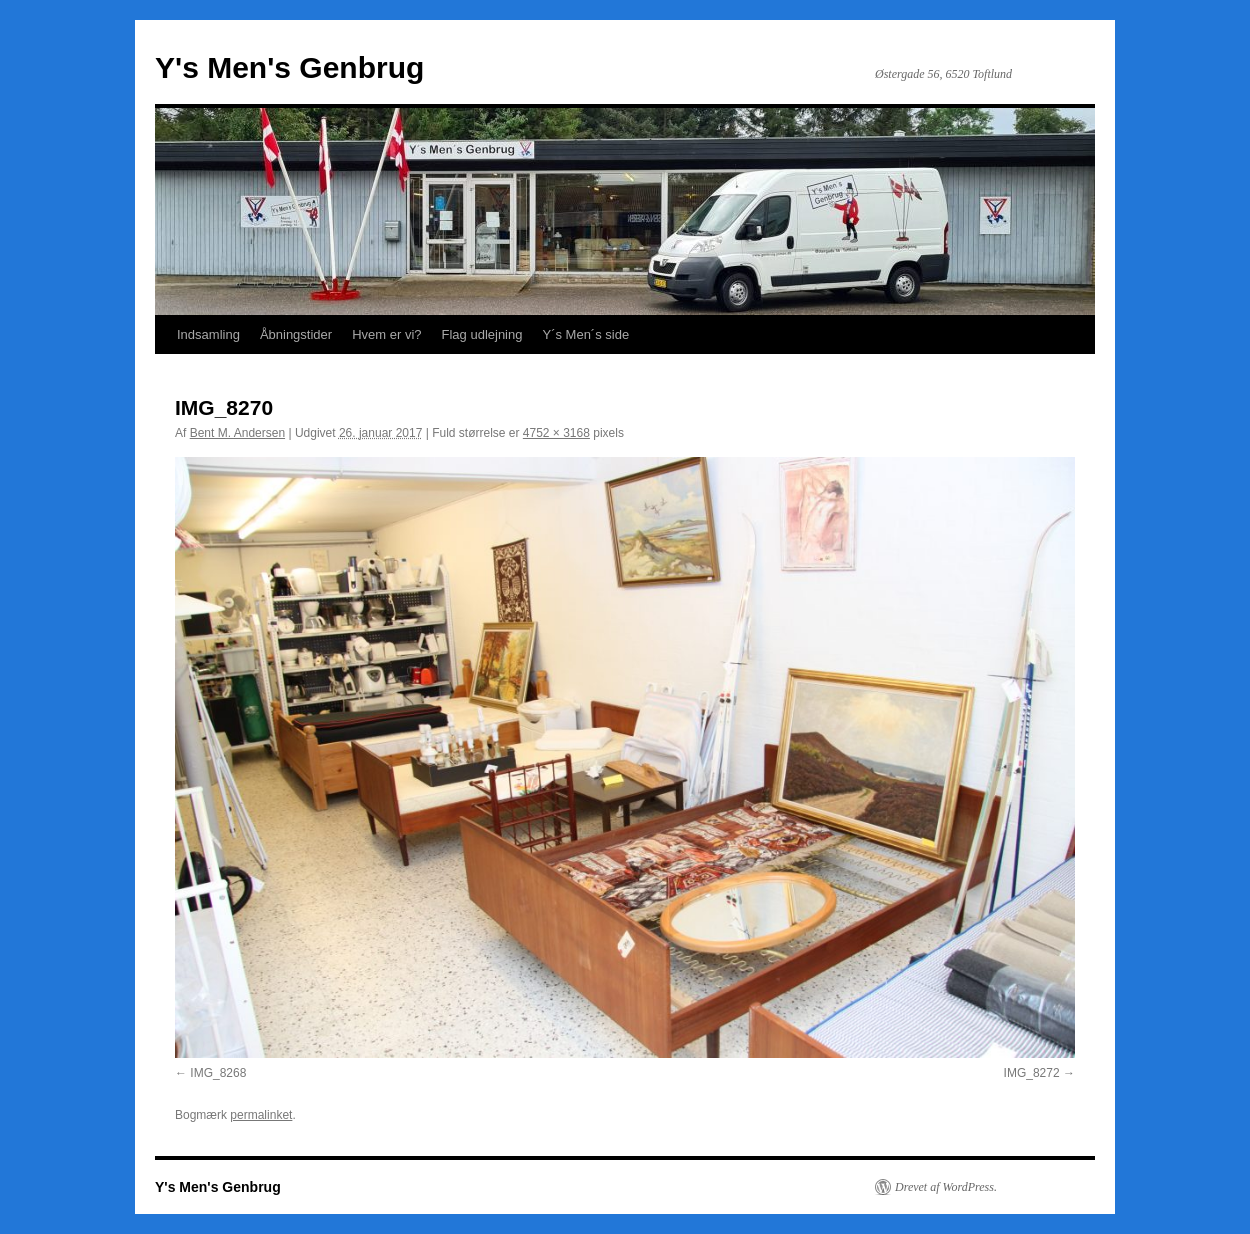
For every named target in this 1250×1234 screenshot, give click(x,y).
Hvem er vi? (386, 334)
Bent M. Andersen (237, 433)
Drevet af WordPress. (946, 1187)
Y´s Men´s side (585, 334)
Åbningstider (296, 334)
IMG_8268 (218, 1073)
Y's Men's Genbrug (289, 67)
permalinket (261, 1115)
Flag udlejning (482, 334)
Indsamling (208, 334)
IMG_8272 (1032, 1073)
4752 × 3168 (556, 433)
